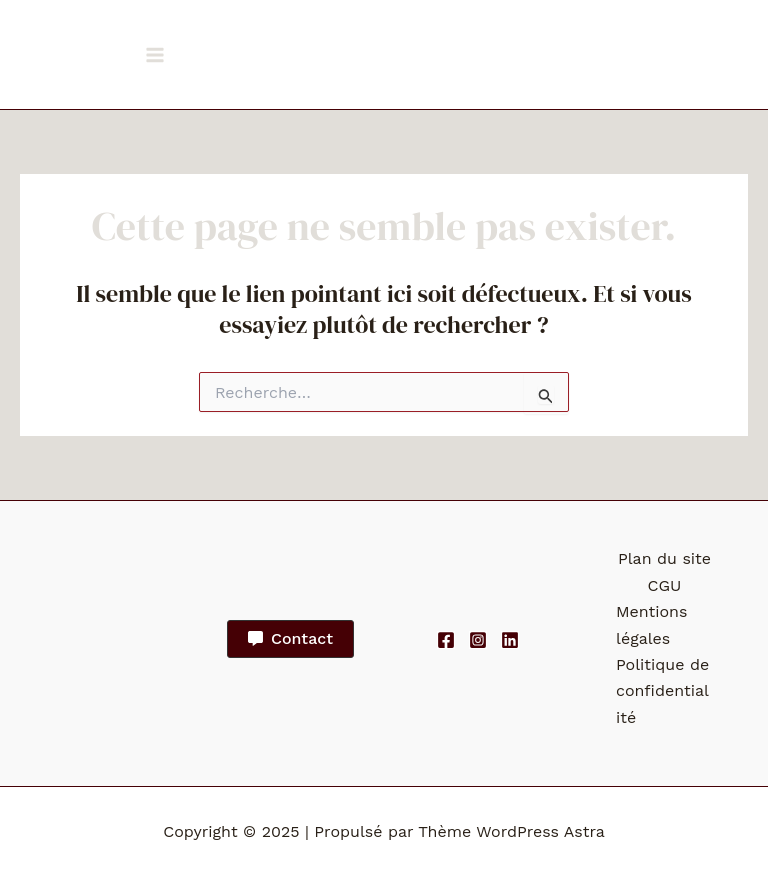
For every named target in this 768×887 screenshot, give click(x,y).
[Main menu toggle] (155, 55)
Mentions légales (651, 624)
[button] (290, 639)
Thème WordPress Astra (511, 831)
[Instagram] (478, 640)
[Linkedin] (510, 640)
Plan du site (664, 558)
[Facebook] (446, 640)
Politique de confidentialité (662, 691)
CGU (665, 585)
